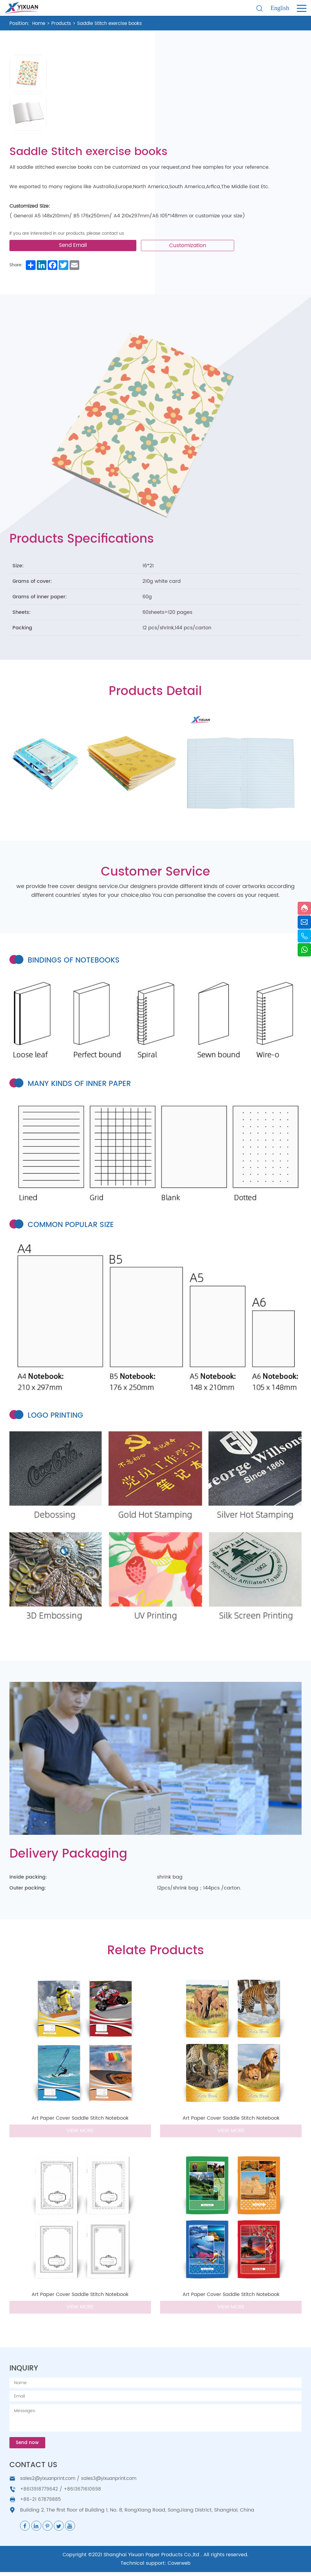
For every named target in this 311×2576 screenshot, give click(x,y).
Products (63, 23)
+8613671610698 (84, 2493)
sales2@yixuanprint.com (50, 2483)
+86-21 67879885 (41, 2503)
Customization (192, 248)
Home (39, 23)
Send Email (76, 248)
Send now (28, 2447)
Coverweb (179, 2567)
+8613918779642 (39, 2493)
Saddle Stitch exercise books (114, 23)
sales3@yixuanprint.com (116, 2483)
